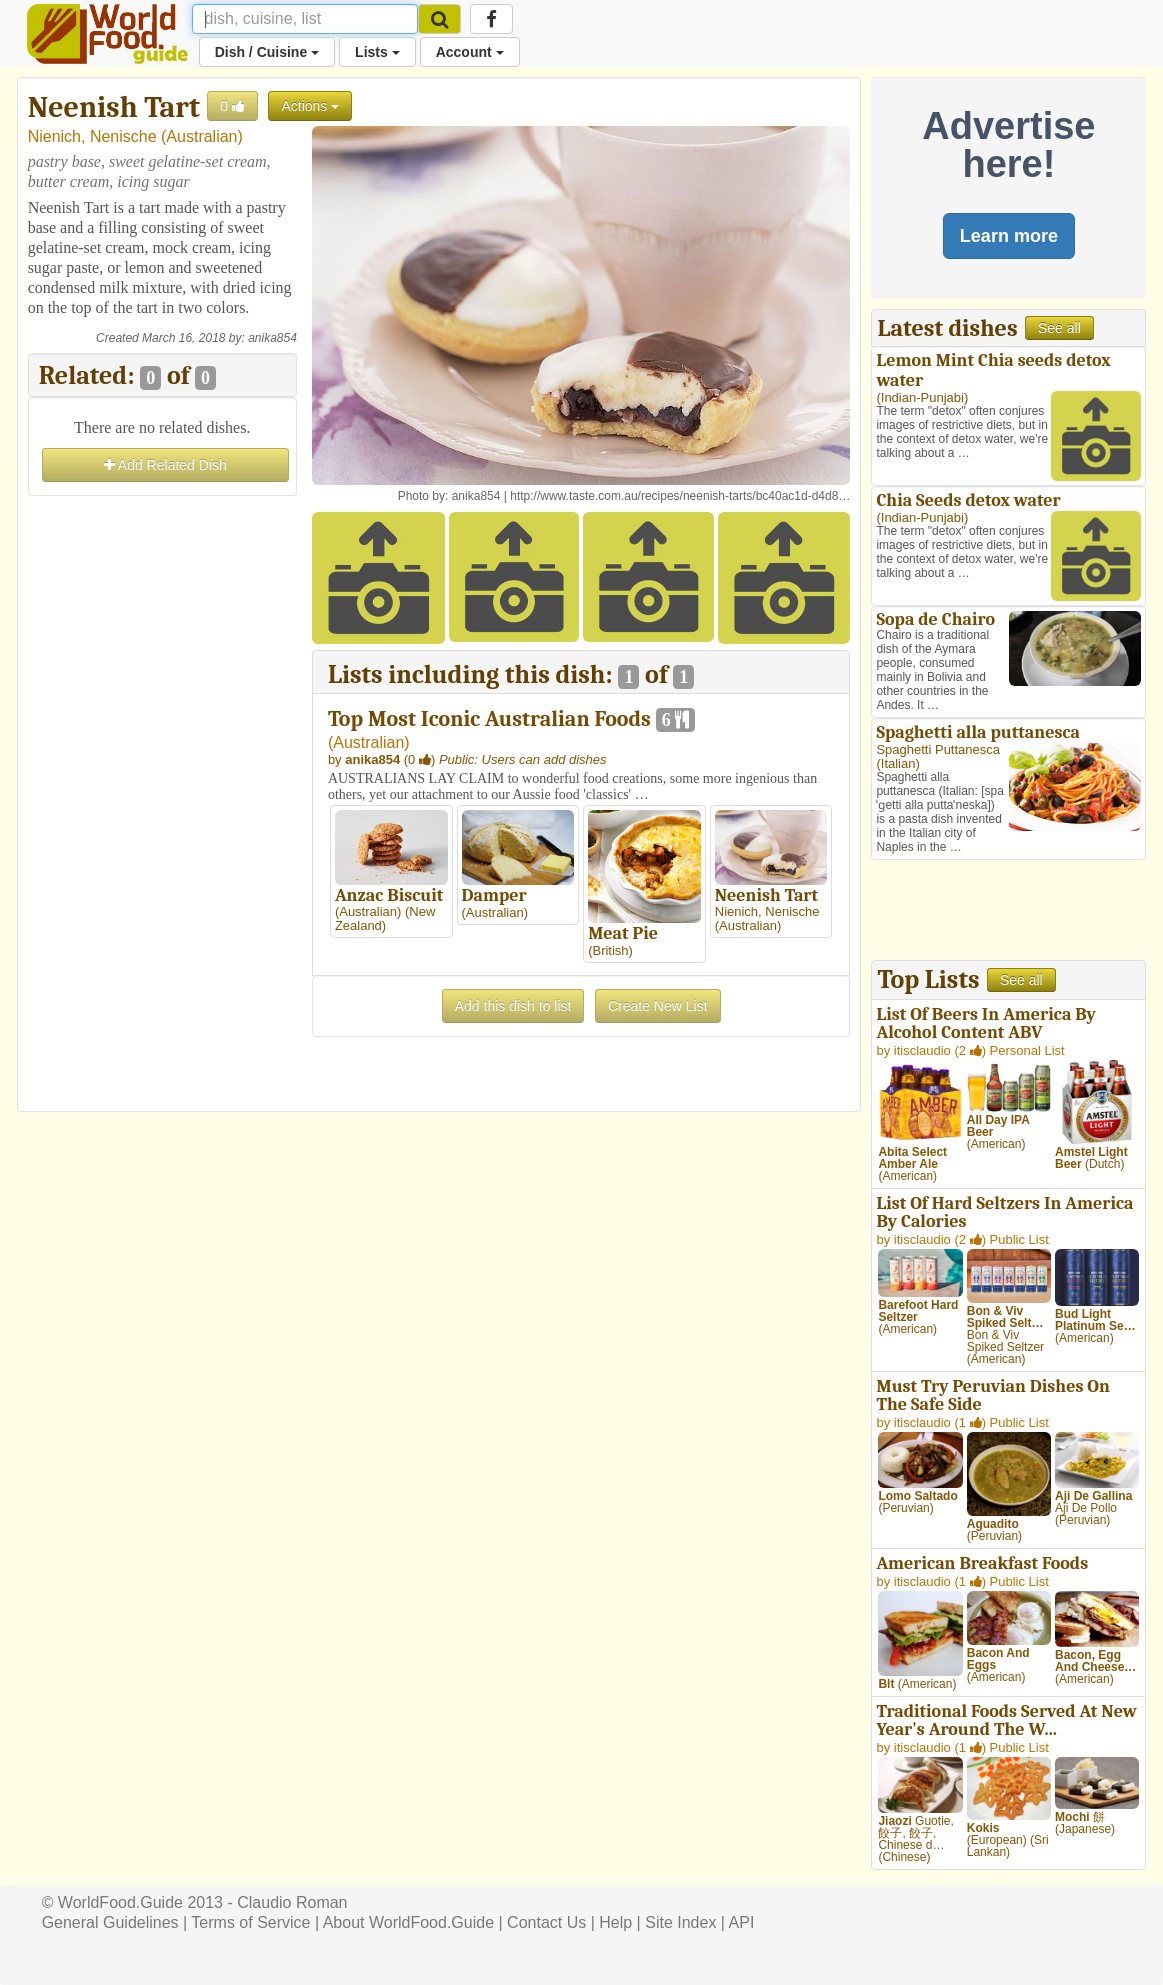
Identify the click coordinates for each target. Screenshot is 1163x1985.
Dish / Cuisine (267, 52)
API (742, 1922)
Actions (310, 106)
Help (615, 1922)
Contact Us (546, 1922)
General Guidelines (110, 1922)
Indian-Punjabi (922, 397)
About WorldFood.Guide (408, 1922)
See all (1059, 328)
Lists (377, 52)
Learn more (1009, 236)
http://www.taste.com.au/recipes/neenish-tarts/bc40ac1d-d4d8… (680, 496)
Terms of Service (250, 1922)
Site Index (680, 1922)
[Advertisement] (162, 801)
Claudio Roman (292, 1902)
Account (470, 52)
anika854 (272, 338)
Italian (898, 763)
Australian (201, 136)
